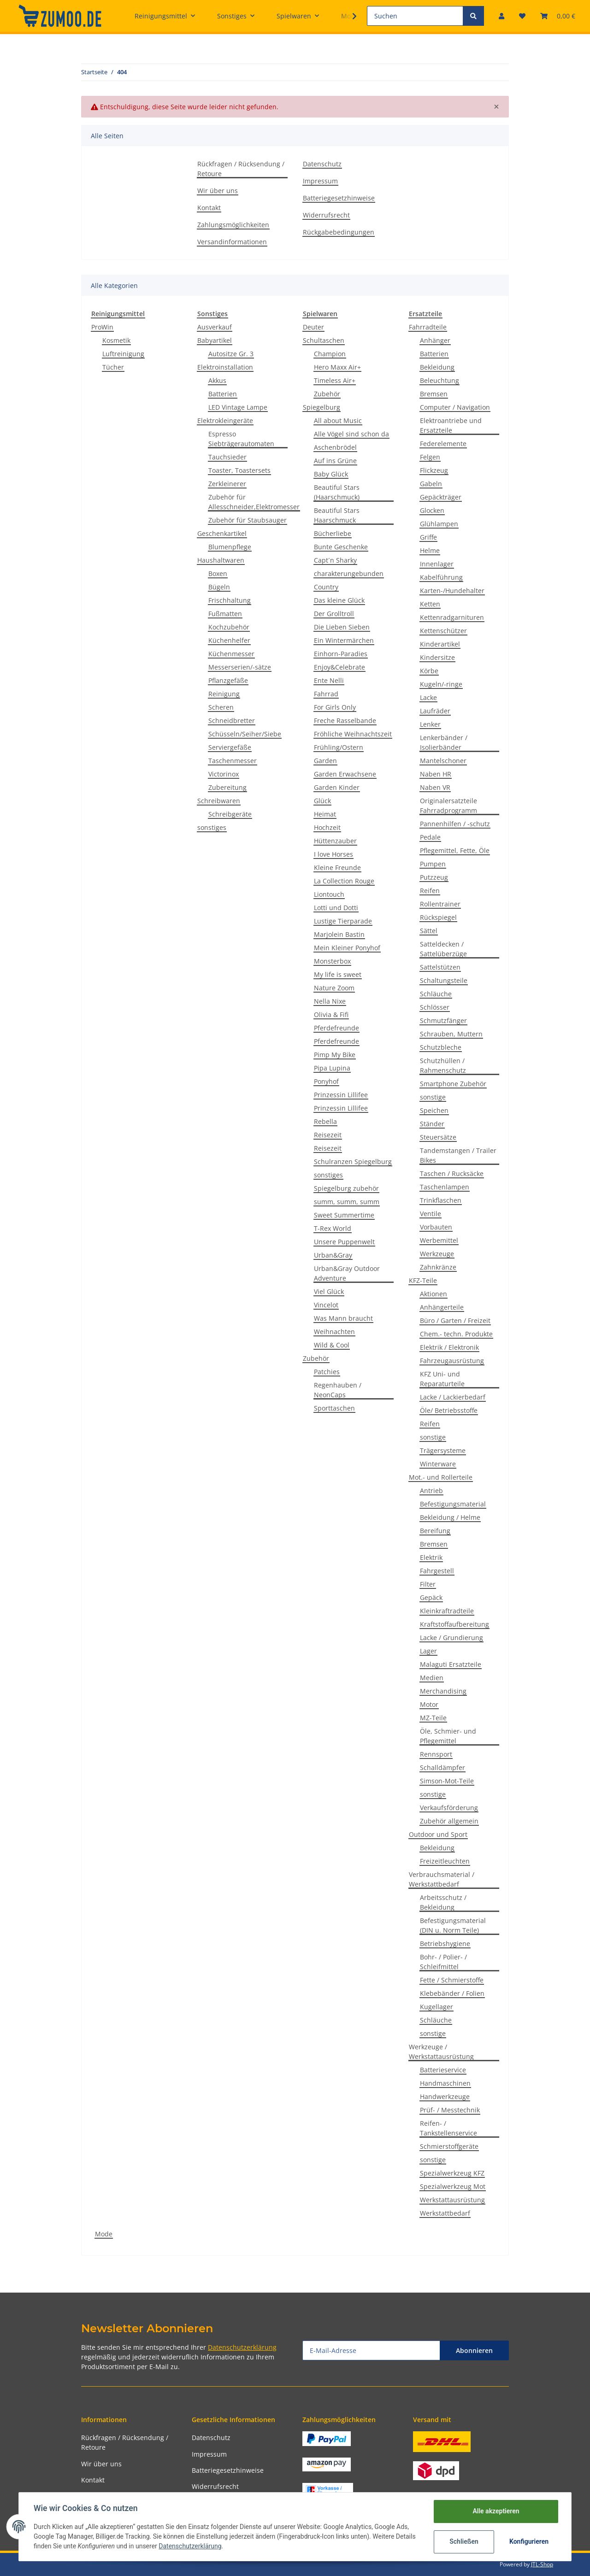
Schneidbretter (231, 720)
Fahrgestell (437, 1570)
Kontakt (209, 207)
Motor (429, 1704)
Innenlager (437, 563)
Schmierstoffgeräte (449, 2146)
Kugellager (436, 2006)
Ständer (432, 1123)
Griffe (428, 537)
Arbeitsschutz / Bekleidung (443, 1902)
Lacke (428, 697)
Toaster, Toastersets (239, 470)
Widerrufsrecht (326, 215)
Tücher (113, 367)
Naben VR (435, 787)
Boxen (217, 573)
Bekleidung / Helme (450, 1517)
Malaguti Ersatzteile (450, 1664)
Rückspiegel (438, 917)
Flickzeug (434, 470)
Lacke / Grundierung (451, 1637)
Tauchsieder (227, 457)
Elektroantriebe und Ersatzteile (451, 425)
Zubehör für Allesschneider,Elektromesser (254, 502)
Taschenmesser (232, 760)
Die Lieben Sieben (342, 627)
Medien (431, 1677)
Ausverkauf (214, 327)
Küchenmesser (231, 653)
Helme (430, 550)
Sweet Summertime (344, 1215)
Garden (325, 760)
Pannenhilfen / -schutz (455, 823)
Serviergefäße (229, 747)
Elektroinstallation (225, 367)
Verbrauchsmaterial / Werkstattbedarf (441, 1879)
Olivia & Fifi (331, 1014)
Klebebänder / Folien (452, 1993)
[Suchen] (415, 16)
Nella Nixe (330, 1001)
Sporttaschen (334, 1408)
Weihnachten (334, 1331)
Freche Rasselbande (345, 720)
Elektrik (431, 1557)
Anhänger (435, 340)
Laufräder (435, 710)
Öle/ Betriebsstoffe (449, 1410)
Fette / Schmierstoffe (452, 1980)
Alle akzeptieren (495, 2511)
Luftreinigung (123, 353)
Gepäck (431, 1597)
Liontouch (329, 894)
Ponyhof (326, 1081)
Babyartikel (214, 340)
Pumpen (433, 863)
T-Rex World (332, 1228)
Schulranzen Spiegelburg (353, 1161)
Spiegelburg (321, 407)
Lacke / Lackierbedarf (452, 1397)
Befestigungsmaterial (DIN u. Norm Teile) (453, 1925)
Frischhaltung (229, 600)
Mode (103, 2233)
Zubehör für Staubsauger (247, 520)
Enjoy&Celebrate (339, 667)
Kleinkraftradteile (447, 1610)
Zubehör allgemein (449, 1821)
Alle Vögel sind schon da (351, 433)
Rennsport (436, 1754)
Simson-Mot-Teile (447, 1780)
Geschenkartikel (222, 533)
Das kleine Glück (339, 600)
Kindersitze (437, 657)
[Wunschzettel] (522, 16)
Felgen (430, 457)
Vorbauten (436, 1227)
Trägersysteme (443, 1450)
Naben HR (435, 774)
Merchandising (443, 1691)
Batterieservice (443, 2069)
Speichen (434, 1110)
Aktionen (433, 1293)
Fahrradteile (428, 327)
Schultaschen (323, 340)
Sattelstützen (440, 967)
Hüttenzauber (335, 840)
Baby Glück (331, 474)
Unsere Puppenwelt (344, 1241)
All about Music (338, 420)
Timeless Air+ (334, 380)
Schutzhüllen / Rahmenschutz (443, 1065)
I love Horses (333, 854)
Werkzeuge (437, 1253)
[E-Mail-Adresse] (371, 2350)
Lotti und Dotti (336, 907)
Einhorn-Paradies (340, 653)
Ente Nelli (329, 680)
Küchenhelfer (229, 640)
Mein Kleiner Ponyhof (347, 947)
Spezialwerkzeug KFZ (452, 2173)
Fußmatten (225, 613)
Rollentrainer (440, 904)
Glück (322, 800)
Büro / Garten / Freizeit (455, 1320)
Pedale (430, 837)
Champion (330, 353)
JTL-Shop (542, 2564)
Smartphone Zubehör (453, 1083)
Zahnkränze (438, 1267)
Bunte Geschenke (341, 546)
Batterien (222, 393)
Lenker (430, 724)
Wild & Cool (331, 1345)
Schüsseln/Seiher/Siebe (244, 733)
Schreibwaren (218, 800)
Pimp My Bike (334, 1054)
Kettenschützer (443, 630)
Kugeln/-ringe (441, 684)
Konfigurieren (529, 2541)
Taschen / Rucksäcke (452, 1173)
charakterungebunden (349, 573)
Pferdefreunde (336, 1027)
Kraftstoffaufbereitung (454, 1624)
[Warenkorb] (558, 16)
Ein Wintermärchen (344, 640)
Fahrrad (326, 693)
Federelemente (443, 443)
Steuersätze (438, 1137)
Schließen (463, 2541)
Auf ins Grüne (335, 460)
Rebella (325, 1121)
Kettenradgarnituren (452, 617)
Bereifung (435, 1530)
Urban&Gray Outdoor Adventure (347, 1273)
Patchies (327, 1371)
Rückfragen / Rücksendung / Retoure (240, 168)
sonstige (433, 1097)
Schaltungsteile (443, 980)
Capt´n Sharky (335, 560)
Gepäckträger (440, 497)
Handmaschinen (445, 2083)
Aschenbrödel (335, 447)
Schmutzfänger (443, 1020)
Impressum (320, 180)
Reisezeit (328, 1134)
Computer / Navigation (455, 407)
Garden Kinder (337, 787)
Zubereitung (227, 787)
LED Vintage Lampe (237, 407)
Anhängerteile (442, 1307)
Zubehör (327, 393)
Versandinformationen (232, 241)
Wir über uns (217, 190)
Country (326, 586)
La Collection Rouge (344, 880)
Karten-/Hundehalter (452, 590)
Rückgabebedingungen (338, 232)
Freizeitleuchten (445, 1861)
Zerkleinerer (227, 483)
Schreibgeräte (230, 814)
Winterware (438, 1463)
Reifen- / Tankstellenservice (448, 2128)
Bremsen (434, 393)
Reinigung (224, 693)
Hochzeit (327, 827)
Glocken (432, 510)
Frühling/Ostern (338, 747)
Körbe (429, 670)
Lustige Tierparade (343, 921)
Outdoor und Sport (438, 1834)
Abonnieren (474, 2350)
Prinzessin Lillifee (341, 1094)
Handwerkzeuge (445, 2096)
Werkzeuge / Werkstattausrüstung (441, 2051)
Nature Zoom (334, 987)
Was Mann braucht (343, 1318)
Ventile (430, 1213)
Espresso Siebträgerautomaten (241, 438)
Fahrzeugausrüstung (452, 1360)
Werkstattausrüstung (452, 2199)
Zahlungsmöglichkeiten (233, 224)
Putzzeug (434, 877)
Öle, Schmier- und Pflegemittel (448, 1736)
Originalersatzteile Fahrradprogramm (448, 805)
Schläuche (436, 993)
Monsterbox (332, 961)
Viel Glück (329, 1291)
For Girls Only (335, 707)
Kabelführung (441, 577)
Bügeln (219, 586)
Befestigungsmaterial (453, 1504)
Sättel (428, 930)
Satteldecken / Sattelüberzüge (443, 949)
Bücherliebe (332, 533)
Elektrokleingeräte (225, 420)
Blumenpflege (229, 546)
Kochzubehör (228, 627)
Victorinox (223, 774)
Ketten (430, 604)
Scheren (221, 707)
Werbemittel (439, 1240)
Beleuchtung (439, 380)
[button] (501, 16)
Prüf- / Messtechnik (450, 2109)
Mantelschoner (443, 760)
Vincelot (326, 1304)
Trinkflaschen (440, 1200)
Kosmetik (116, 340)
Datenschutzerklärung (242, 2347)
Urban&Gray (333, 1255)
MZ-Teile (433, 1717)
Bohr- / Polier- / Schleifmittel (443, 1962)
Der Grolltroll (334, 613)
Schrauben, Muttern (451, 1033)
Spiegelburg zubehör (346, 1188)
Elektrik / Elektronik (449, 1347)
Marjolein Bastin (339, 934)
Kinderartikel (440, 644)
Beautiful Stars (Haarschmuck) (337, 492)
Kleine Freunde (337, 867)
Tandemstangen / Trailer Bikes (458, 1155)
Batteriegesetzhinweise (339, 198)
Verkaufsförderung (449, 1807)
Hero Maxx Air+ (337, 367)
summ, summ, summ (346, 1201)
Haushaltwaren (220, 560)
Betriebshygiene (445, 1943)
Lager (428, 1651)
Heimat (325, 814)
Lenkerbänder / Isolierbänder (443, 742)
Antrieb (431, 1490)
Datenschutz (322, 163)
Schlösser (434, 1007)
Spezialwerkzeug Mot (452, 2186)
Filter (428, 1584)
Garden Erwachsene (345, 774)
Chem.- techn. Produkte (456, 1333)
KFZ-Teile (423, 1280)
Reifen (430, 890)
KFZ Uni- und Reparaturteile (442, 1379)
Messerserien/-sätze (239, 667)
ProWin (102, 327)
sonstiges (211, 827)
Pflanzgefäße (228, 680)
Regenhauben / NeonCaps (337, 1390)
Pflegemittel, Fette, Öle (455, 850)
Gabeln (431, 483)
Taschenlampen (444, 1186)
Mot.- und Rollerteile (440, 1477)
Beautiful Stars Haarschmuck (337, 515)
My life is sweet (337, 974)
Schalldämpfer (442, 1767)
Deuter (313, 327)
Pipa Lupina (332, 1068)
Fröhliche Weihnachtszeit (353, 733)
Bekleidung (437, 367)
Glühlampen (439, 523)
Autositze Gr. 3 (231, 353)
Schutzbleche (440, 1047)
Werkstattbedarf (445, 2213)
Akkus (217, 380)
